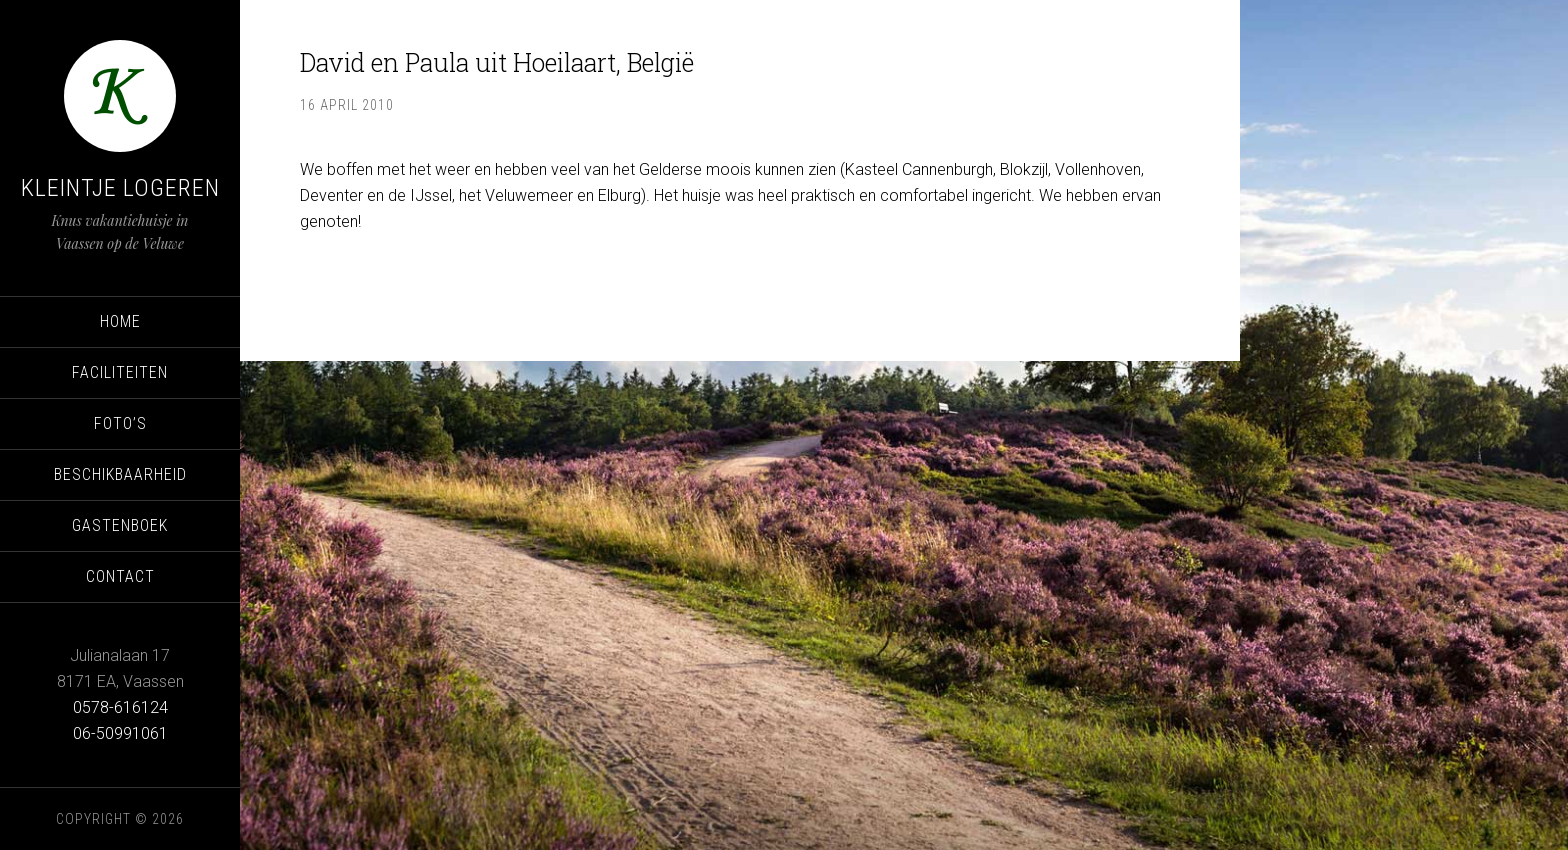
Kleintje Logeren (120, 188)
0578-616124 (120, 707)
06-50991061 (120, 733)
